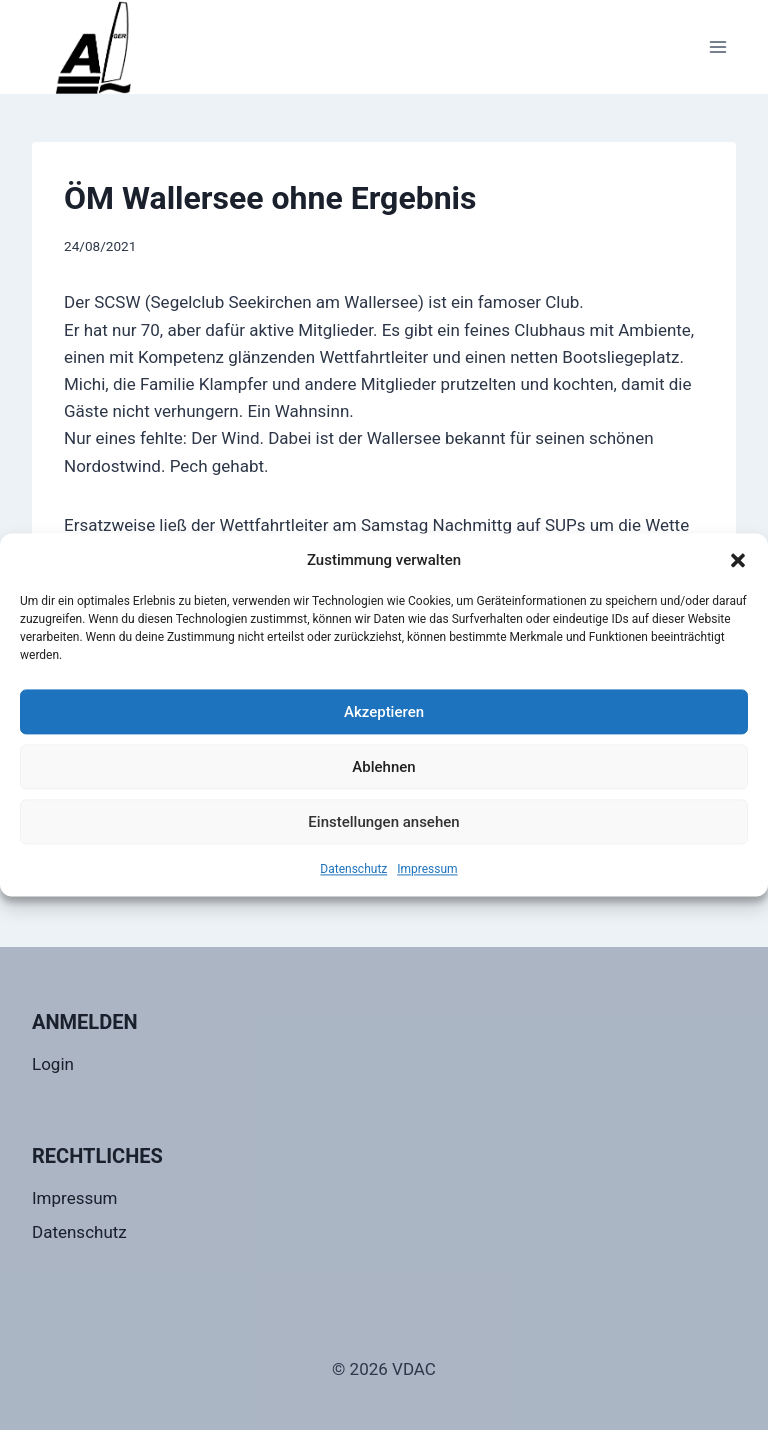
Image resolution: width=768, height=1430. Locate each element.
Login (53, 1064)
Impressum (427, 869)
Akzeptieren (384, 712)
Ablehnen (383, 767)
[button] (738, 560)
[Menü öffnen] (717, 46)
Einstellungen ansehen (383, 822)
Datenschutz (353, 869)
